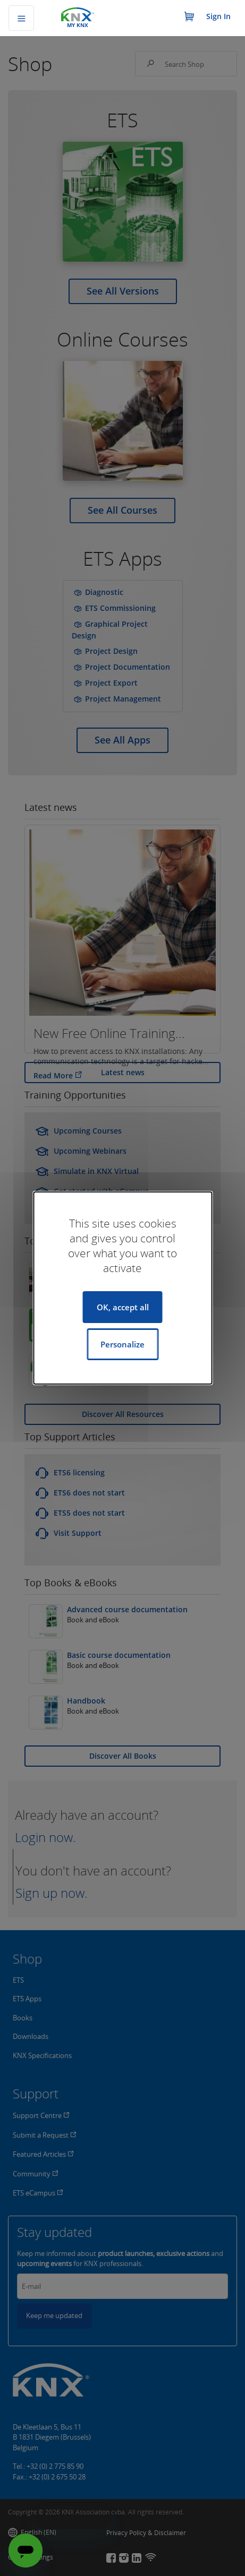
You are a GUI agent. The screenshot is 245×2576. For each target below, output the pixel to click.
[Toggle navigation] (21, 18)
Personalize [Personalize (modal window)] (122, 1344)
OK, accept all (123, 1307)
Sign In (218, 16)
